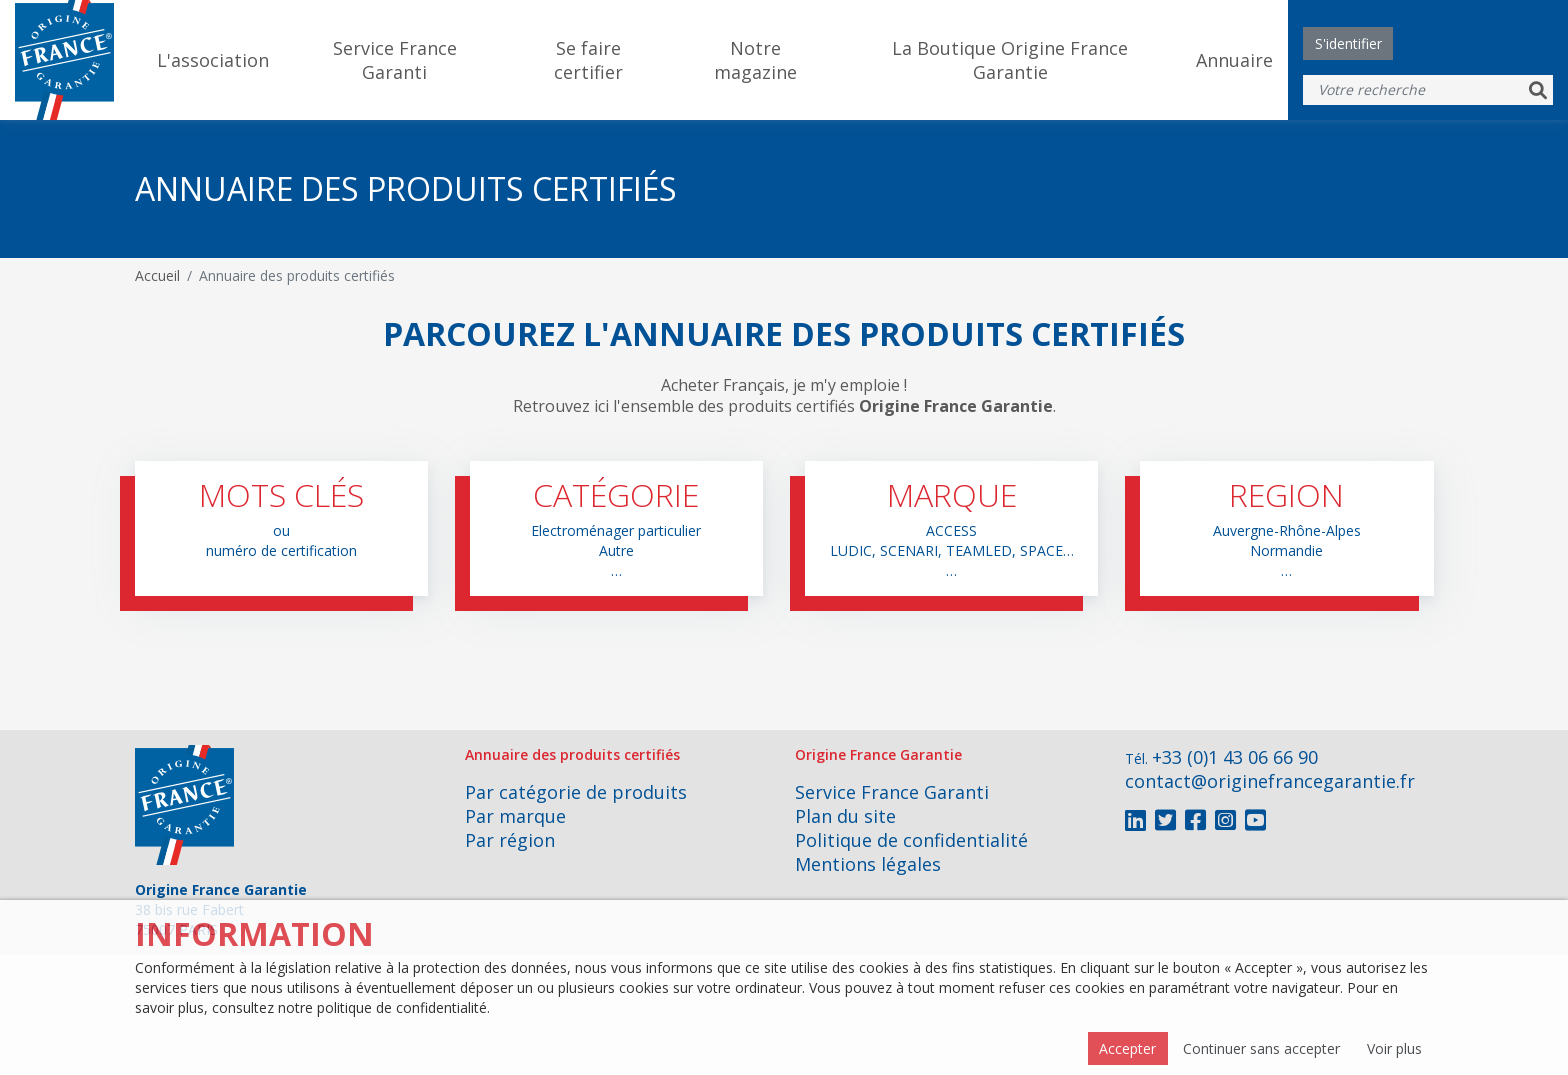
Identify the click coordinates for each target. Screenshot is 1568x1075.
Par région (510, 840)
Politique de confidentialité (911, 840)
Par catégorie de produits (576, 792)
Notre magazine (755, 60)
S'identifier (1348, 43)
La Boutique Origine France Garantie (1010, 60)
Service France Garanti (395, 60)
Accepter (1127, 1048)
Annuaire (1234, 60)
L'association (213, 60)
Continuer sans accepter (1261, 1048)
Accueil (157, 275)
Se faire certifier (588, 60)
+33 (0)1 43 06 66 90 (1235, 757)
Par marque (515, 816)
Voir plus (1394, 1048)
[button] (281, 528)
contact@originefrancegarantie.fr (1270, 781)
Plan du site (845, 816)
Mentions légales (868, 864)
